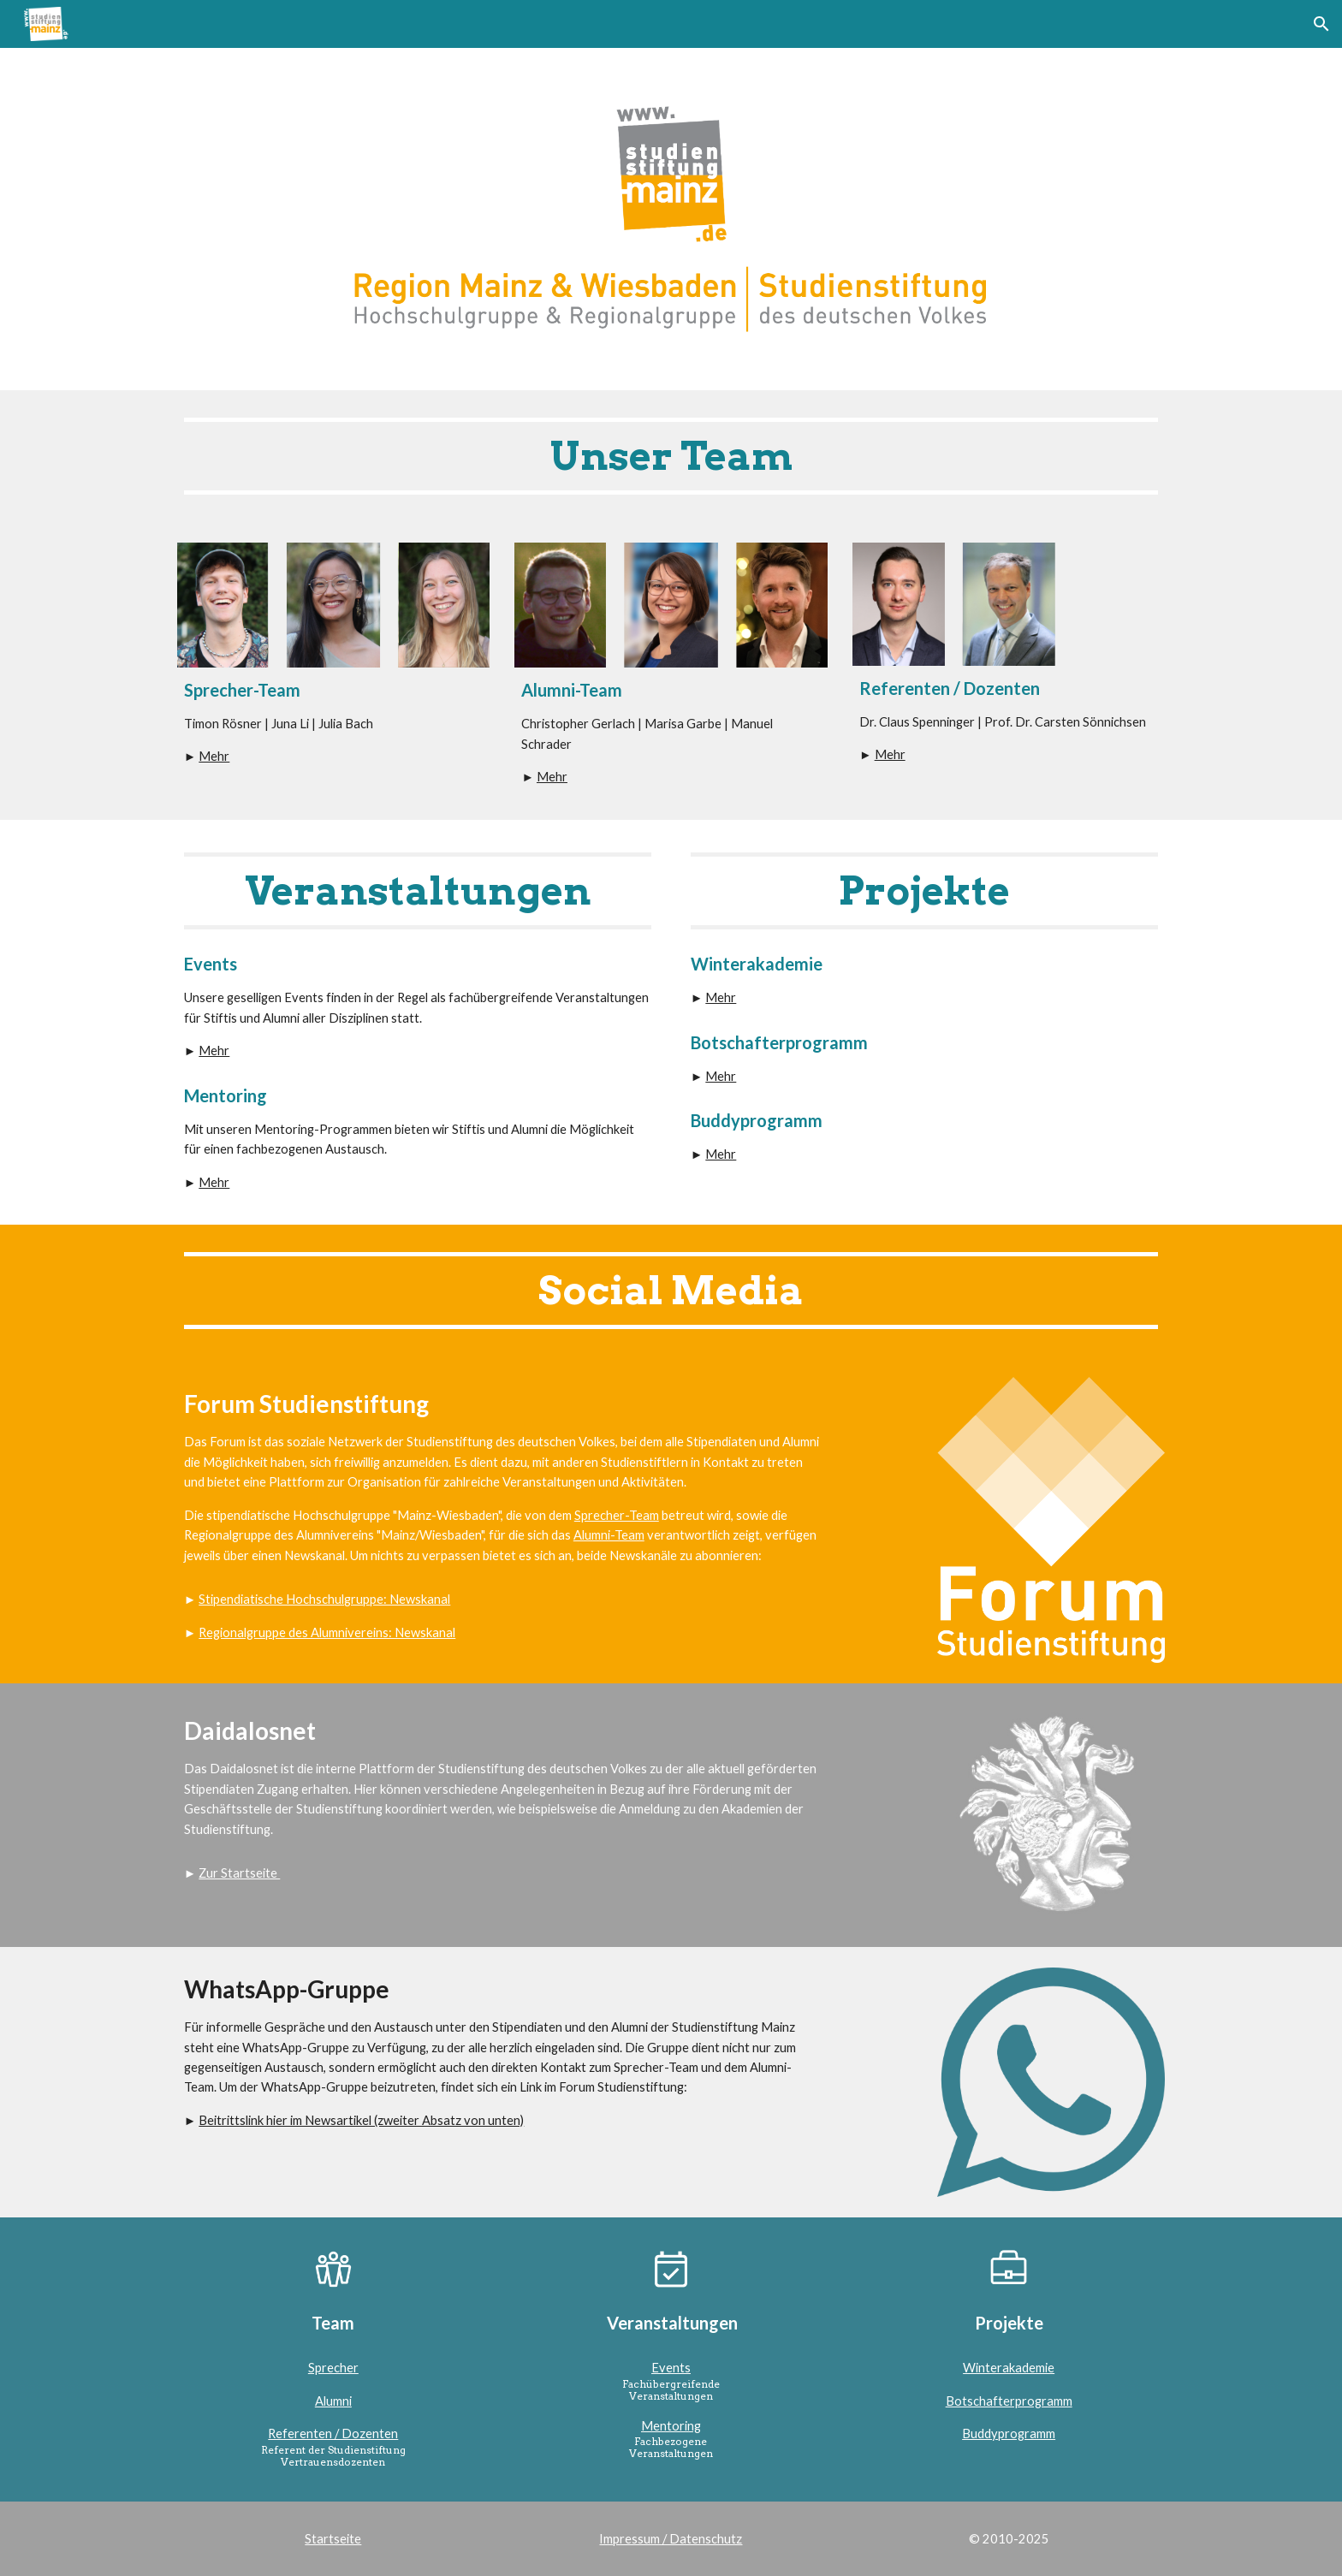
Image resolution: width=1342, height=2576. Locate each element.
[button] (1321, 24)
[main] (671, 456)
